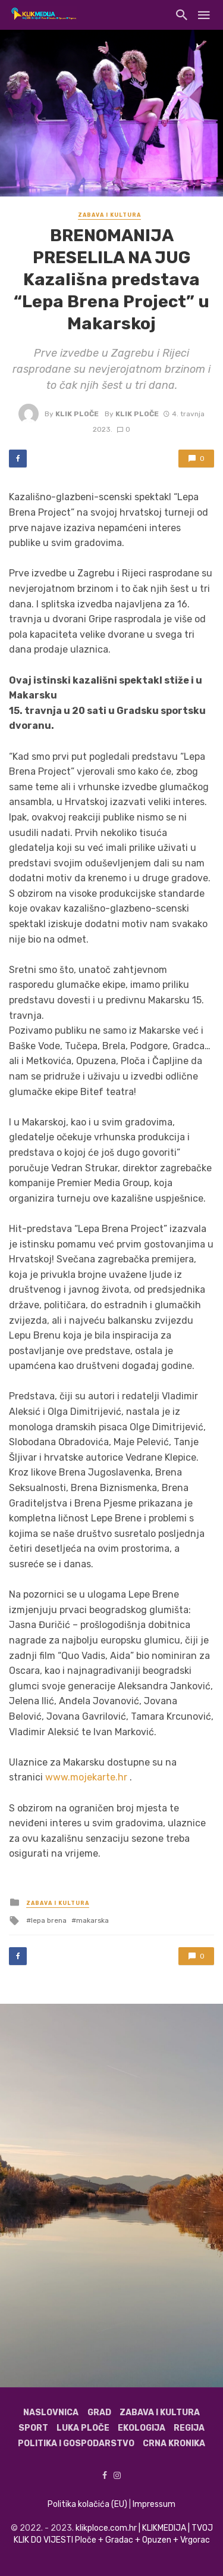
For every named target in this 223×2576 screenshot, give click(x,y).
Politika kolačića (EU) (87, 2504)
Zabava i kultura (109, 215)
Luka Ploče (82, 2428)
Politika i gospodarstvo (76, 2443)
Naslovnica (50, 2412)
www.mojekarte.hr (86, 1777)
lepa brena (49, 1920)
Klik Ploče (77, 414)
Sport (33, 2428)
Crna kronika (174, 2443)
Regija (189, 2428)
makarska (92, 1920)
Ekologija (141, 2428)
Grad (99, 2412)
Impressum (154, 2504)
